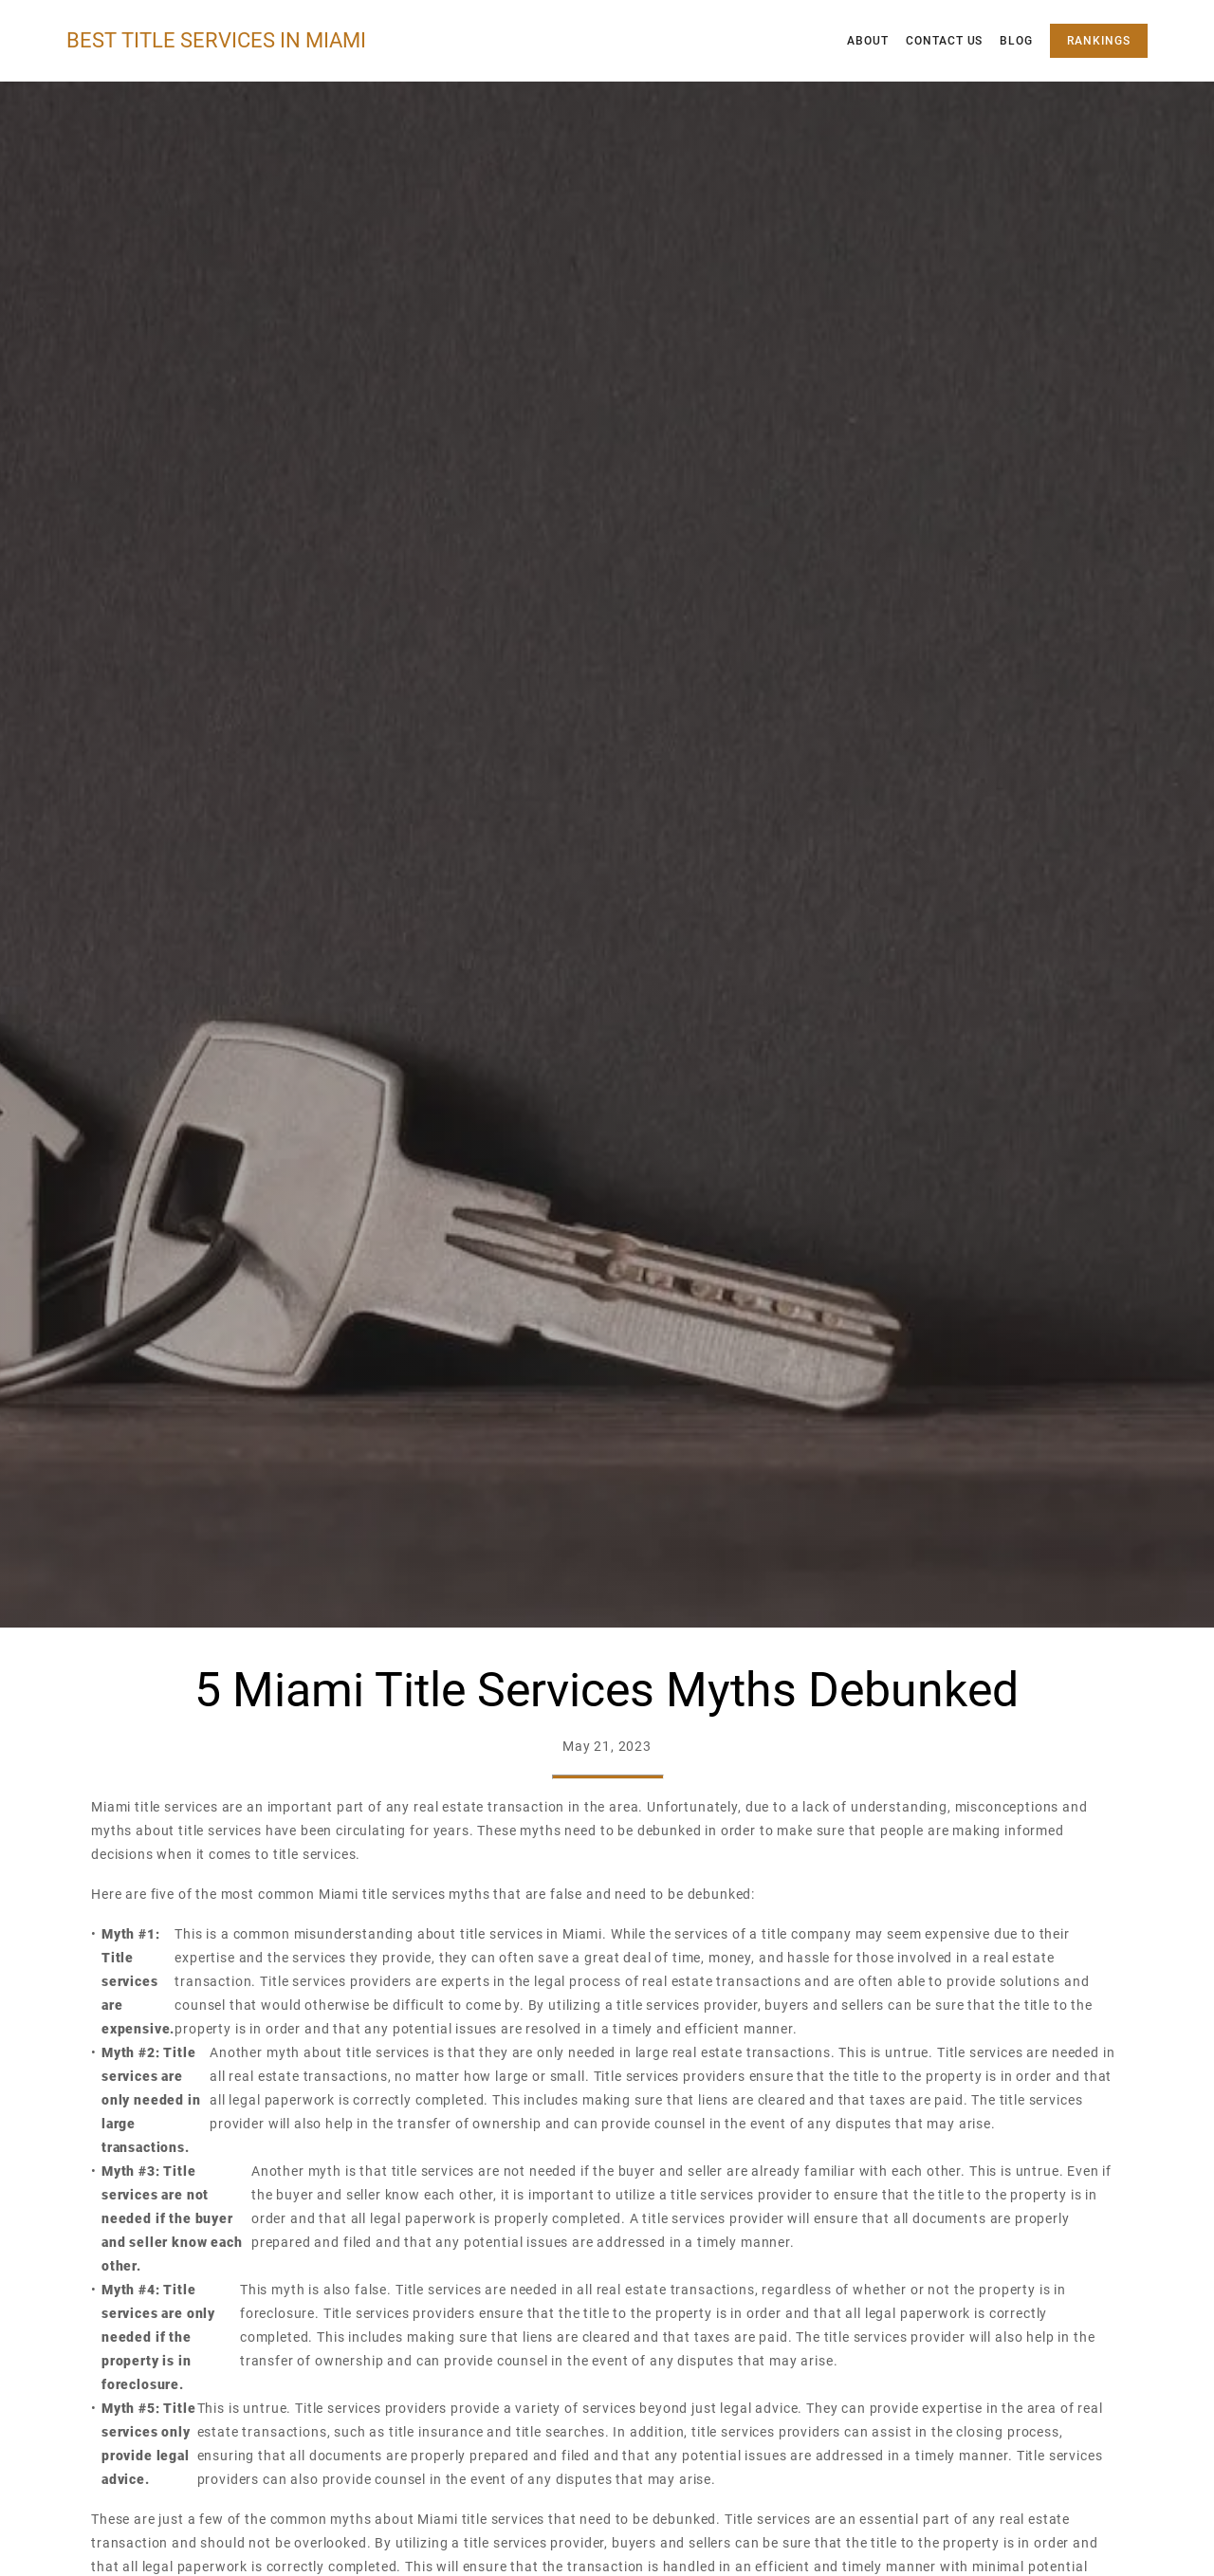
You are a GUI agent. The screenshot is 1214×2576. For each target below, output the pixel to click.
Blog (1016, 40)
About (868, 40)
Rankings (1099, 40)
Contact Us (945, 40)
